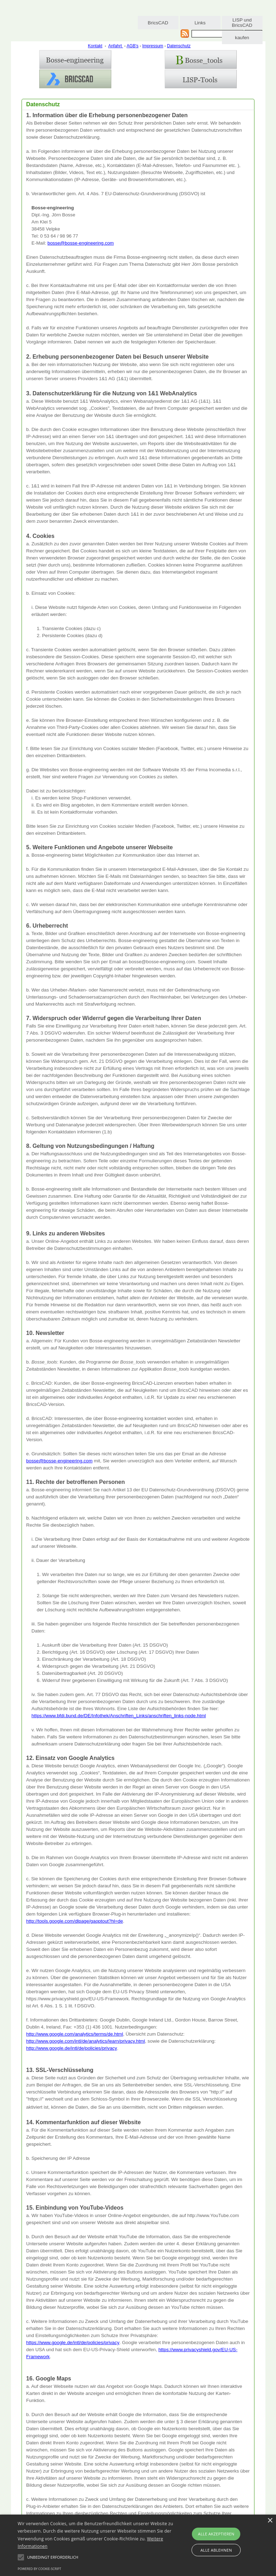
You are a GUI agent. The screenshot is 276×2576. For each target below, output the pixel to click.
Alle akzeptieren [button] (216, 2533)
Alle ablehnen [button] (216, 2550)
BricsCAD (158, 22)
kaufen (242, 37)
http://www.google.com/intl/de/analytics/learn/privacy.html (85, 2041)
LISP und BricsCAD (242, 22)
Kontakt (95, 45)
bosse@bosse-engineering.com (80, 243)
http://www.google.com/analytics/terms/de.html (74, 2034)
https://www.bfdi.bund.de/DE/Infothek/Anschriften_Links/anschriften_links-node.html (118, 1715)
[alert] (138, 2545)
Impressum (152, 45)
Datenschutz (179, 45)
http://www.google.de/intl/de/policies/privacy (71, 2048)
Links (199, 22)
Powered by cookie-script (39, 2568)
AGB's (133, 45)
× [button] (269, 2520)
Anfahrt (115, 45)
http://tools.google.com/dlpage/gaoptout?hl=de (74, 1921)
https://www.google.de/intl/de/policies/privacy (72, 2342)
